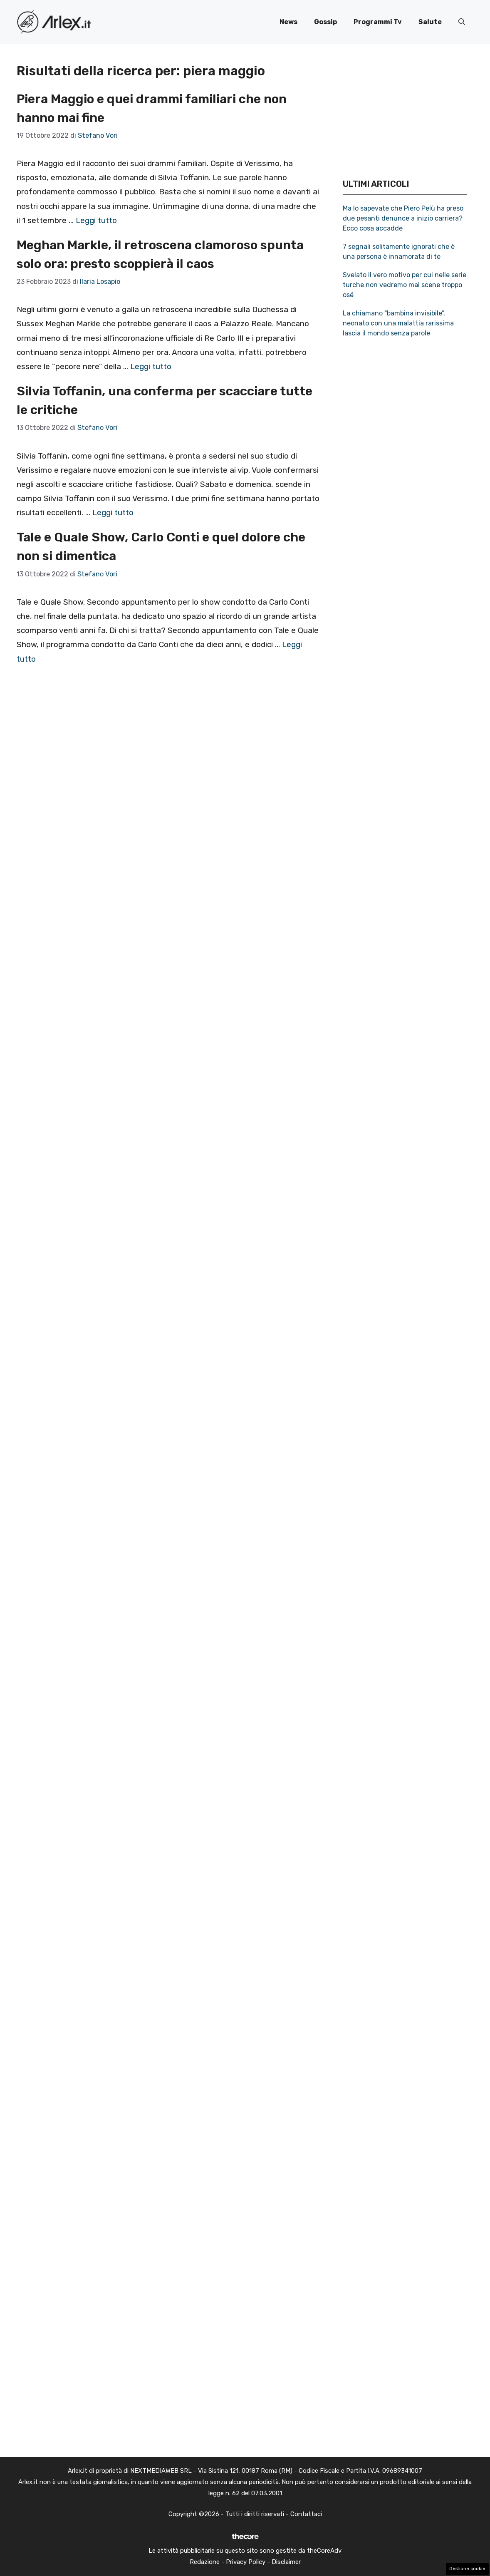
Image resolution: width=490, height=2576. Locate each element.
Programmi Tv (378, 22)
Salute (430, 22)
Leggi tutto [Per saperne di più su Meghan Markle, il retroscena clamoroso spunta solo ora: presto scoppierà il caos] (150, 366)
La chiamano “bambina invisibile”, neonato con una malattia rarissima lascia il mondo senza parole (398, 323)
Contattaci (306, 2514)
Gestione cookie (467, 2568)
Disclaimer (286, 2562)
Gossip (325, 22)
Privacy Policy (245, 2562)
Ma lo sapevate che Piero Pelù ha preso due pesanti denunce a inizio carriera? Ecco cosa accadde (403, 218)
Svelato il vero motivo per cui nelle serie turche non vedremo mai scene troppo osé (404, 285)
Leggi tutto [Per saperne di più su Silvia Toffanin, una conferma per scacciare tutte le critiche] (113, 512)
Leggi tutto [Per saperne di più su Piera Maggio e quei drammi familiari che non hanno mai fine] (96, 220)
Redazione (205, 2562)
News (288, 22)
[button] (461, 22)
